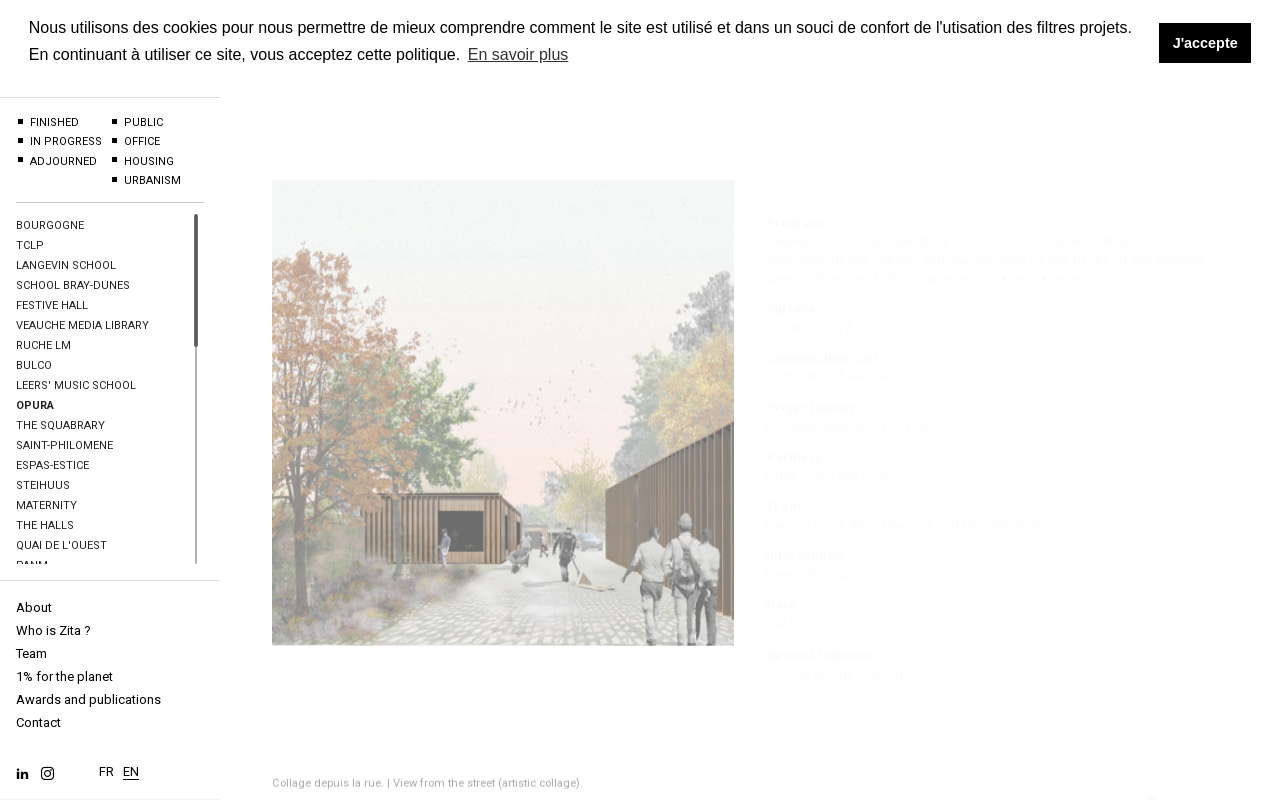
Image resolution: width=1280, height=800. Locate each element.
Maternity (46, 505)
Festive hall (52, 305)
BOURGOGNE (50, 225)
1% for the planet (64, 676)
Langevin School (66, 265)
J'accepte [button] (1205, 43)
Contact (38, 722)
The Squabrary (60, 425)
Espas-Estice (52, 465)
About (34, 607)
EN (131, 766)
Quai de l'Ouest (61, 545)
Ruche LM (43, 345)
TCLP (30, 245)
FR (106, 766)
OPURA (35, 405)
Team (31, 653)
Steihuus (43, 485)
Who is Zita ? (53, 630)
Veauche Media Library (82, 325)
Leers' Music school (76, 385)
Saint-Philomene (64, 445)
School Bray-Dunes (73, 285)
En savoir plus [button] (518, 54)
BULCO (34, 365)
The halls (45, 525)
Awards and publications (88, 699)
